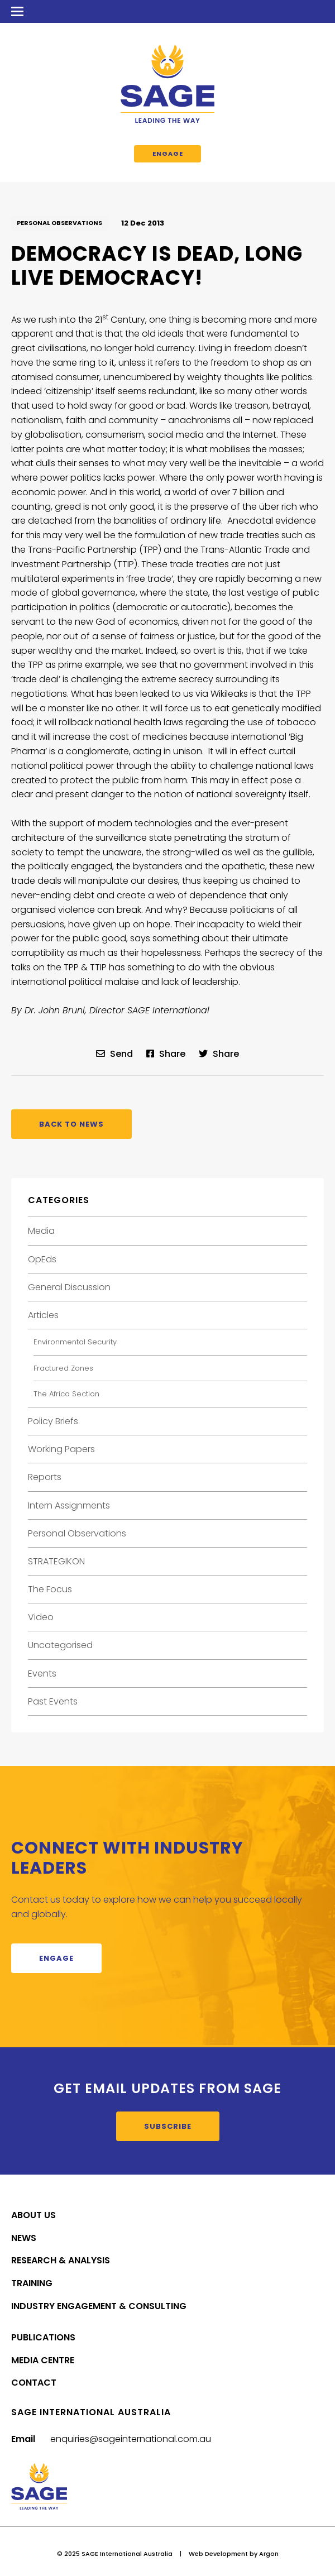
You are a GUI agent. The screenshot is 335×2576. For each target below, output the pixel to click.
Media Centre (42, 2360)
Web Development (218, 2553)
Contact (33, 2382)
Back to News (71, 1124)
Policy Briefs (53, 1421)
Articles (43, 1315)
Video (41, 1617)
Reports (44, 1477)
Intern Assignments (69, 1505)
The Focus (50, 1589)
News (23, 2238)
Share (165, 1054)
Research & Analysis (60, 2260)
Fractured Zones (63, 1368)
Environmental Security (75, 1342)
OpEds (42, 1259)
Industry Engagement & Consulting (98, 2306)
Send (114, 1054)
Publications (43, 2337)
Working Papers (61, 1449)
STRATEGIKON (56, 1561)
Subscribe (168, 2126)
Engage (167, 153)
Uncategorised (60, 1645)
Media (41, 1230)
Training (31, 2283)
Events (42, 1673)
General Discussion (69, 1287)
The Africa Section (66, 1393)
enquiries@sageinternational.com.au (130, 2439)
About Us (33, 2215)
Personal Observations (59, 222)
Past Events (53, 1701)
